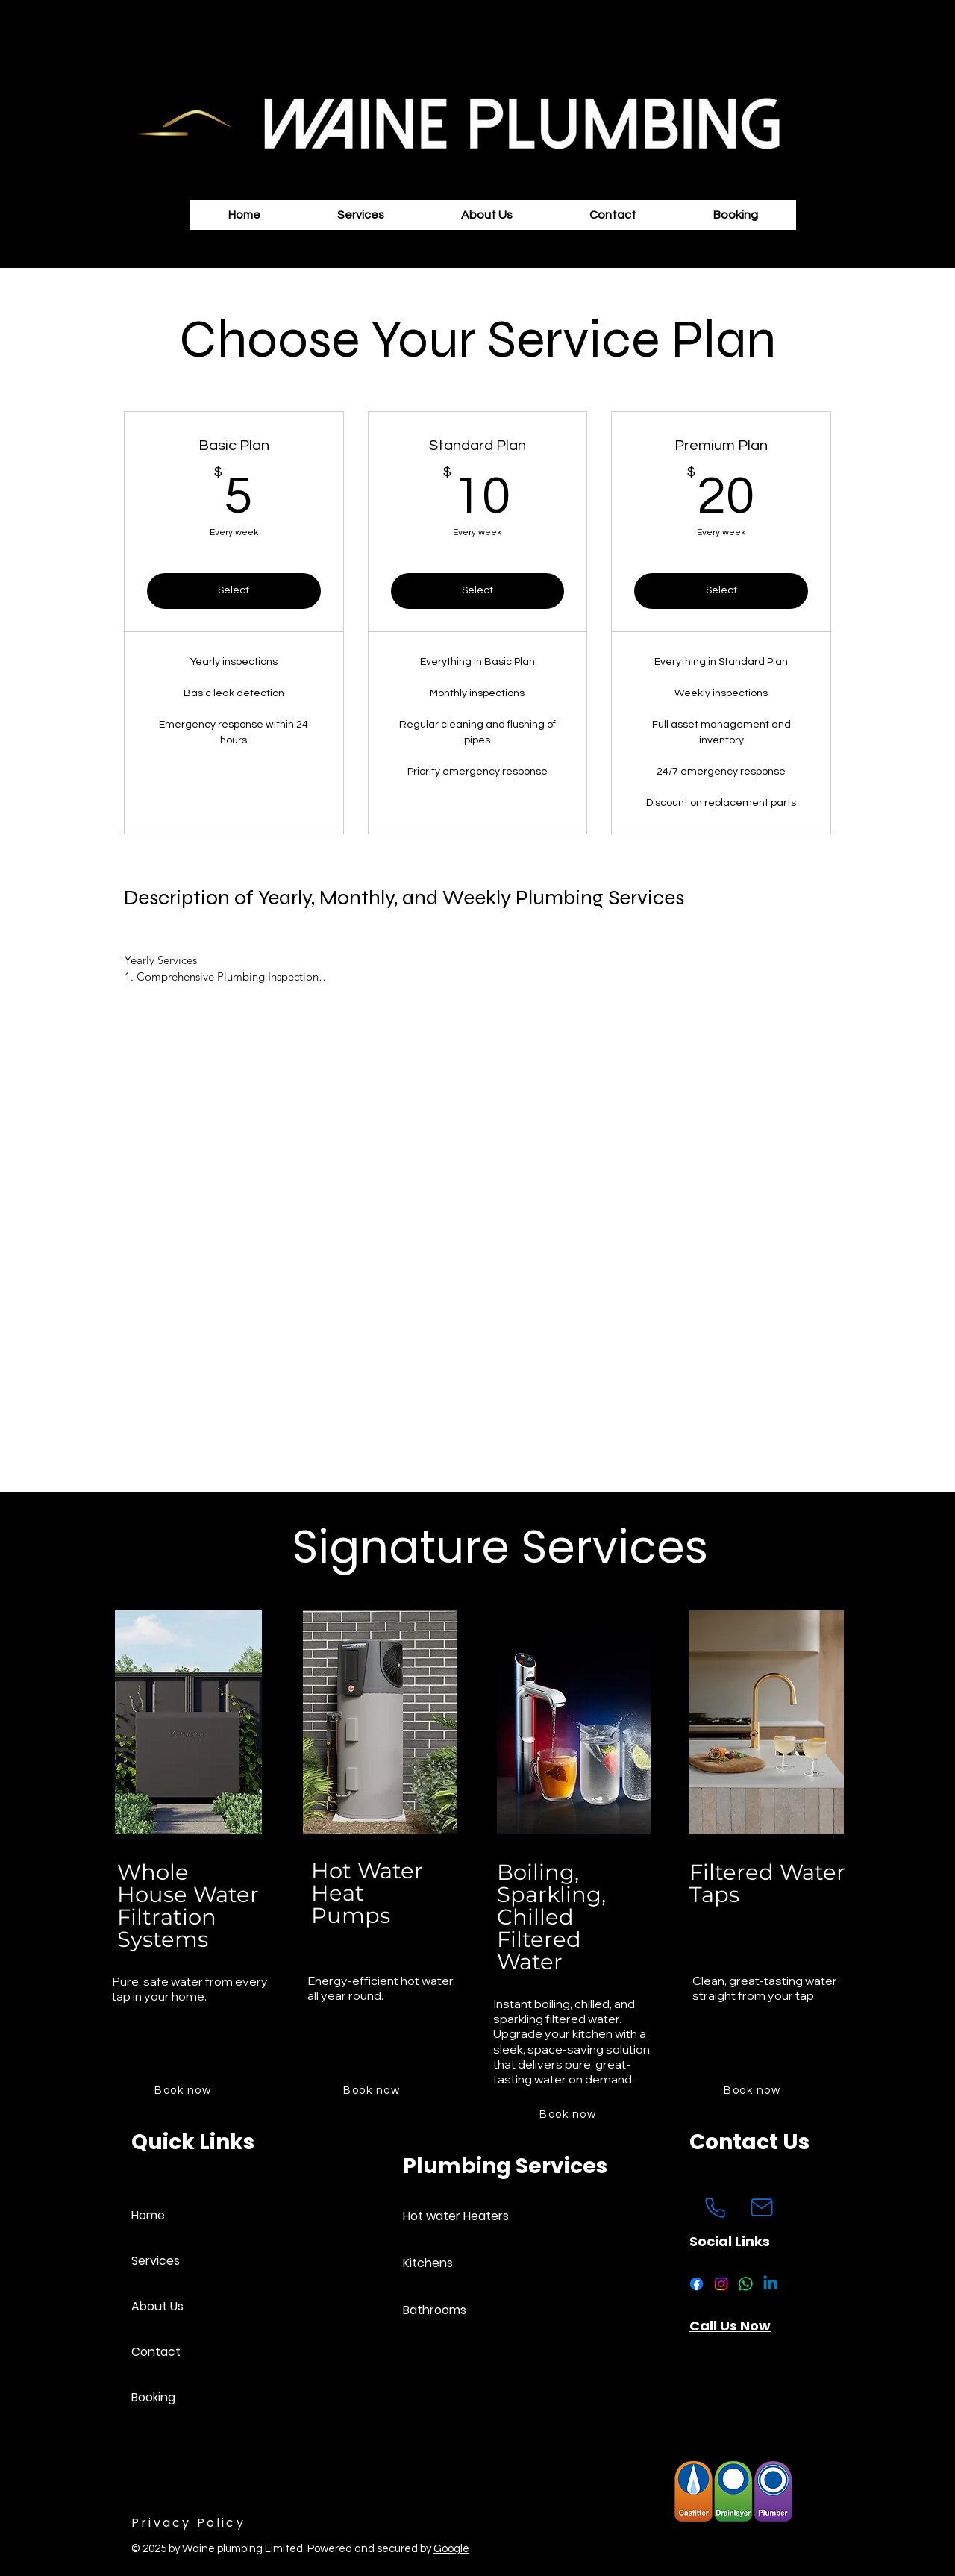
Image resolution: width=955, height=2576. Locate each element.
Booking (153, 2397)
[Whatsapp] (745, 2283)
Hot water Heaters (455, 2216)
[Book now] (184, 2090)
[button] (361, 215)
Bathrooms (434, 2310)
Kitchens (428, 2263)
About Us (157, 2306)
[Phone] (715, 2207)
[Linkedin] (770, 2283)
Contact (156, 2351)
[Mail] (762, 2207)
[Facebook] (696, 2283)
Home (148, 2215)
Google (451, 2548)
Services (155, 2260)
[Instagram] (721, 2283)
